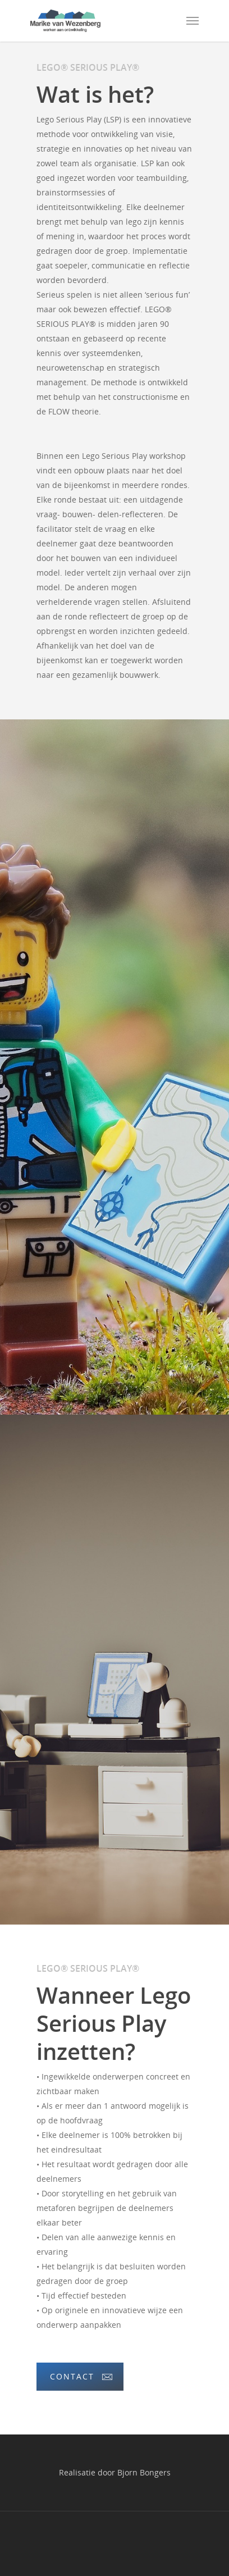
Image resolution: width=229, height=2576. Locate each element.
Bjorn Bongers (144, 2472)
